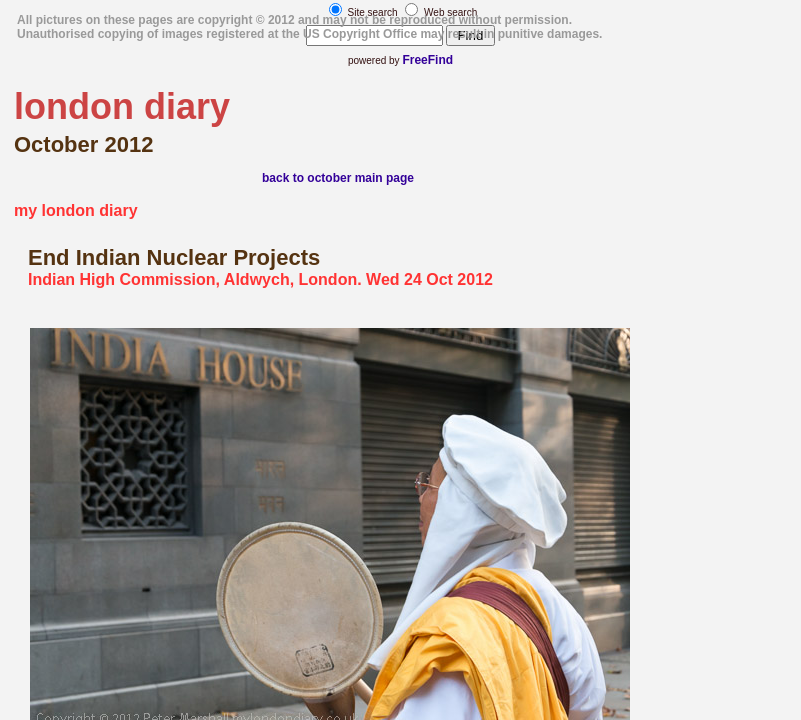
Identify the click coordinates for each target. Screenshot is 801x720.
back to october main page (338, 178)
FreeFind (427, 60)
